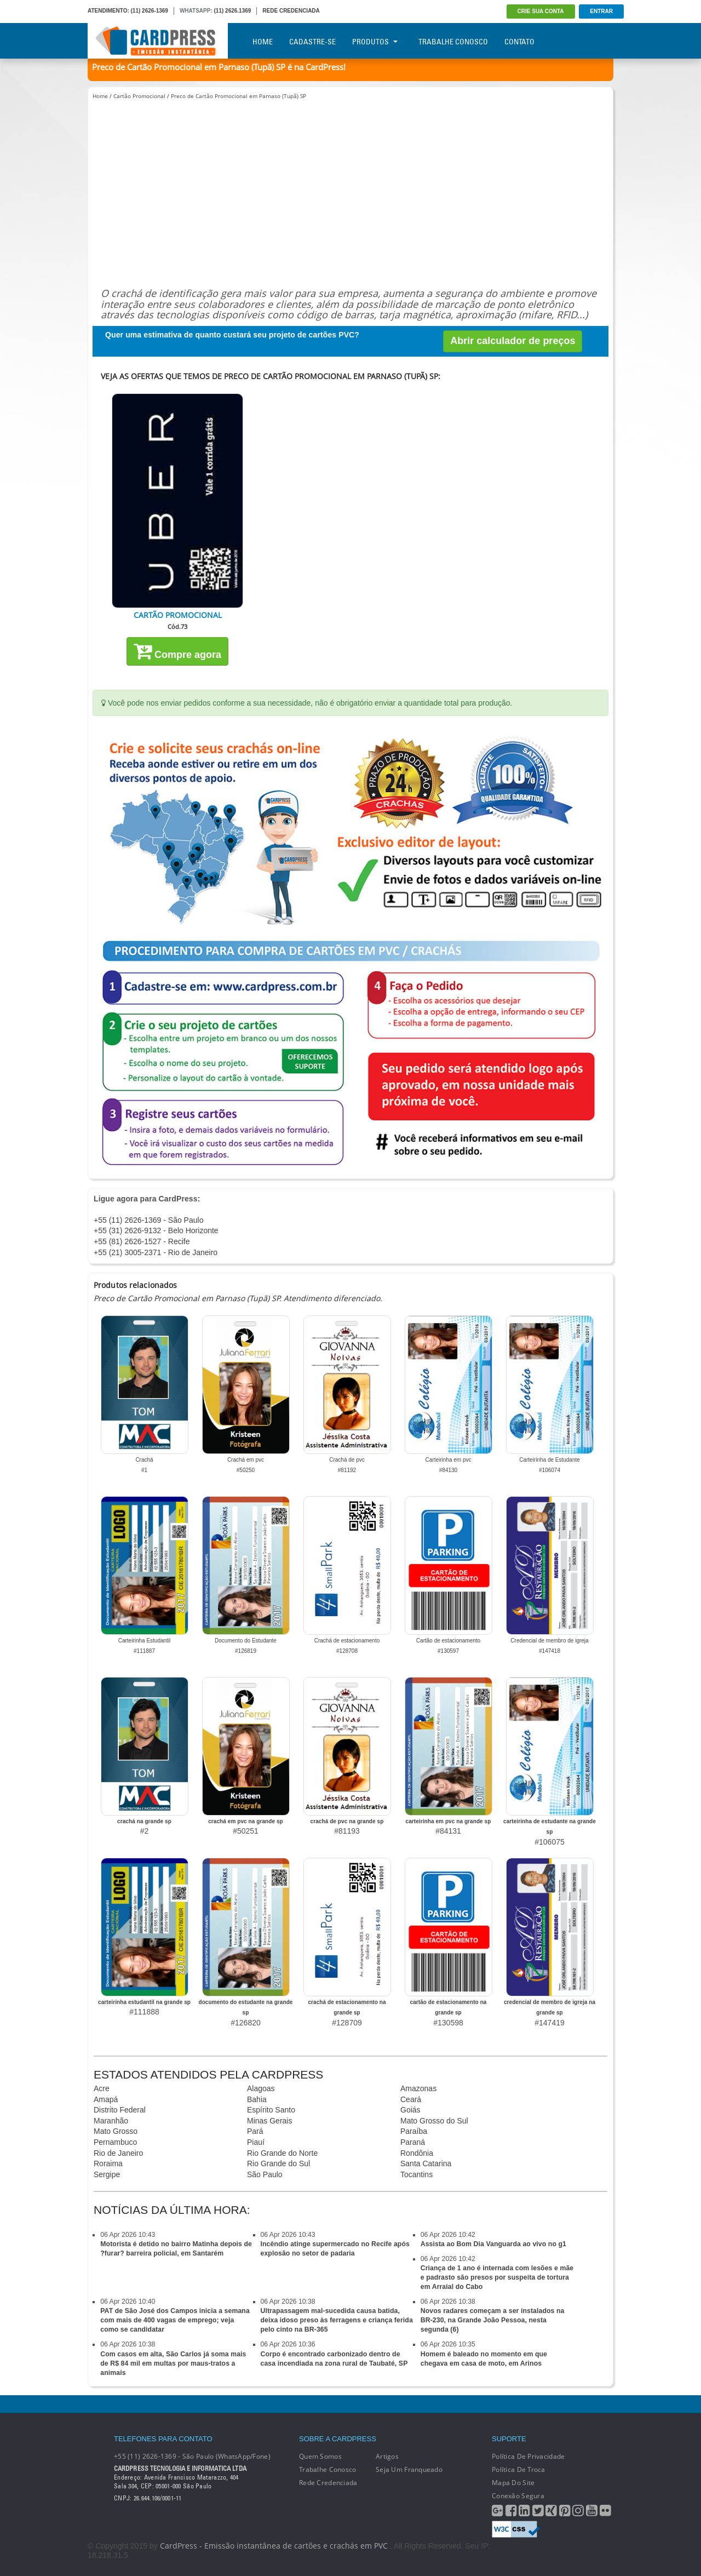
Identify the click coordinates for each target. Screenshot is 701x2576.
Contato (519, 42)
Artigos (387, 2456)
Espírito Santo (271, 2109)
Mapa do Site (513, 2482)
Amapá (106, 2099)
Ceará (410, 2099)
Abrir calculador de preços (512, 340)
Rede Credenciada (328, 2482)
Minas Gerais (269, 2120)
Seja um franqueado (409, 2469)
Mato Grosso (115, 2131)
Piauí (256, 2142)
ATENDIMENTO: (108, 11)
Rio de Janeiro (118, 2153)
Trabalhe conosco (327, 2469)
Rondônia (416, 2153)
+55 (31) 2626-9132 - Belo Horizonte (156, 1230)
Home (262, 42)
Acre (102, 2088)
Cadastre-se (312, 42)
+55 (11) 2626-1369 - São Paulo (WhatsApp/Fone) (192, 2456)
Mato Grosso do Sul (434, 2120)
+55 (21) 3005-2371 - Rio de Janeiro (155, 1252)
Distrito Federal (120, 2109)
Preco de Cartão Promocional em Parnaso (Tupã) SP (238, 96)
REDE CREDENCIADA (290, 11)
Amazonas (418, 2088)
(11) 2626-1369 (149, 11)
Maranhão (111, 2120)
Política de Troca (518, 2469)
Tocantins (416, 2174)
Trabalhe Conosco (453, 42)
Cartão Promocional (139, 96)
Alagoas (261, 2088)
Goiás (410, 2109)
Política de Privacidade (528, 2456)
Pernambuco (115, 2142)
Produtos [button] (375, 42)
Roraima (108, 2163)
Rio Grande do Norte (282, 2153)
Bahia (257, 2099)
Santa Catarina (425, 2163)
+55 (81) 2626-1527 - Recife (142, 1241)
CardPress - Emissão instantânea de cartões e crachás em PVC (274, 2545)
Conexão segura (518, 2495)
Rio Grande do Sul (278, 2163)
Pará (255, 2131)
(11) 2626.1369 (232, 11)
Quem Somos (320, 2456)
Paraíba (413, 2131)
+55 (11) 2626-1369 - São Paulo (148, 1220)
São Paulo (265, 2174)
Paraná (412, 2142)
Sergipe (107, 2174)
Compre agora (177, 651)
